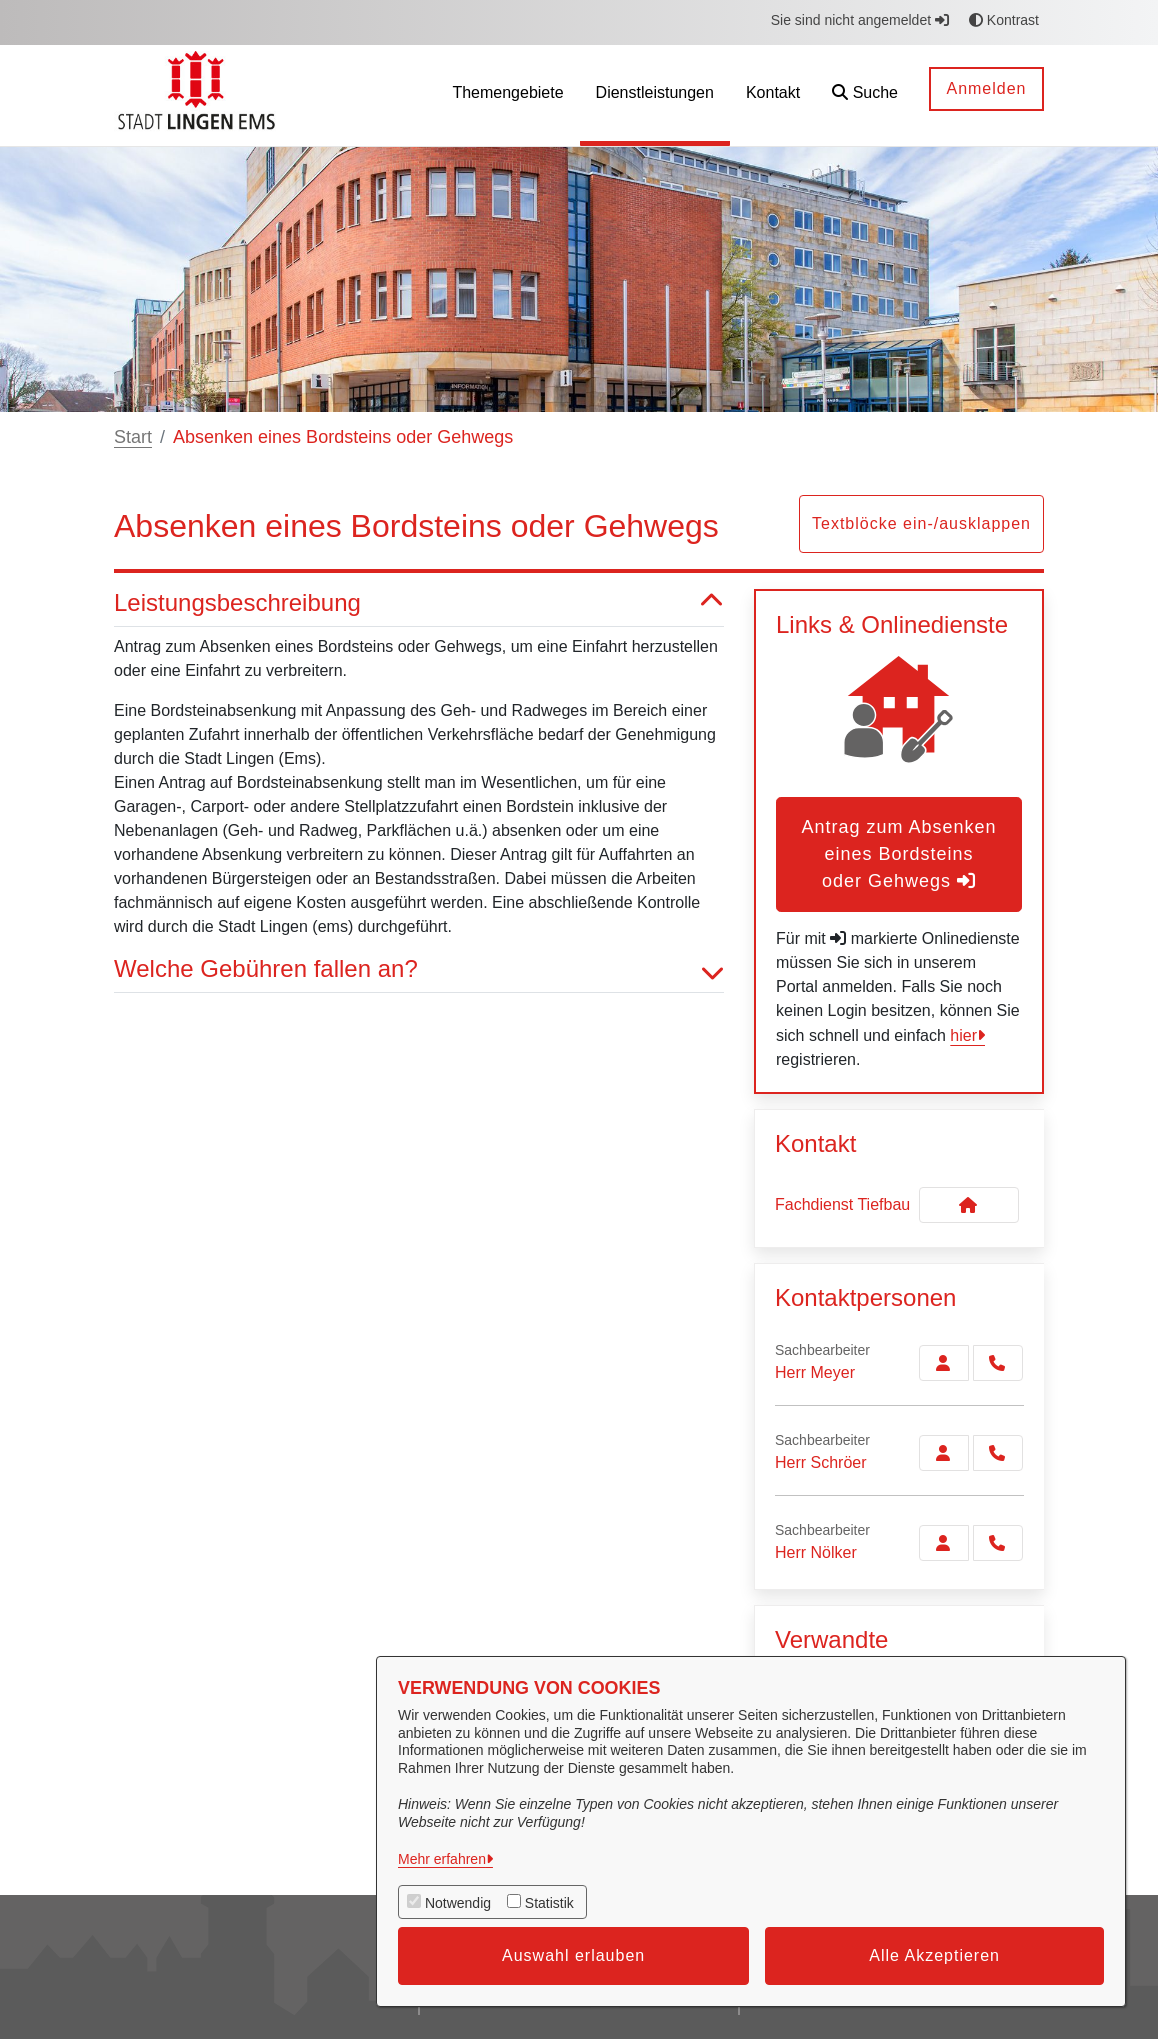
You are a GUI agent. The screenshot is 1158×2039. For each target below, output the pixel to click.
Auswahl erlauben (573, 1955)
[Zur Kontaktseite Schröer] (944, 1453)
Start (133, 437)
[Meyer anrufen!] (998, 1363)
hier (963, 1035)
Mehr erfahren (442, 1859)
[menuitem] (507, 95)
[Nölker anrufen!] (998, 1543)
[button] (865, 95)
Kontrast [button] (1004, 20)
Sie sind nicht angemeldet (860, 20)
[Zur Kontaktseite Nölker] (944, 1543)
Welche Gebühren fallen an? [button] (419, 969)
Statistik (549, 1903)
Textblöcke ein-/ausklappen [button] (921, 523)
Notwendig (458, 1903)
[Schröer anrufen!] (998, 1453)
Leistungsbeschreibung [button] (419, 603)
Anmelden (986, 88)
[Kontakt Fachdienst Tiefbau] (969, 1205)
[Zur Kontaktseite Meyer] (944, 1363)
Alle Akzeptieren (934, 1955)
